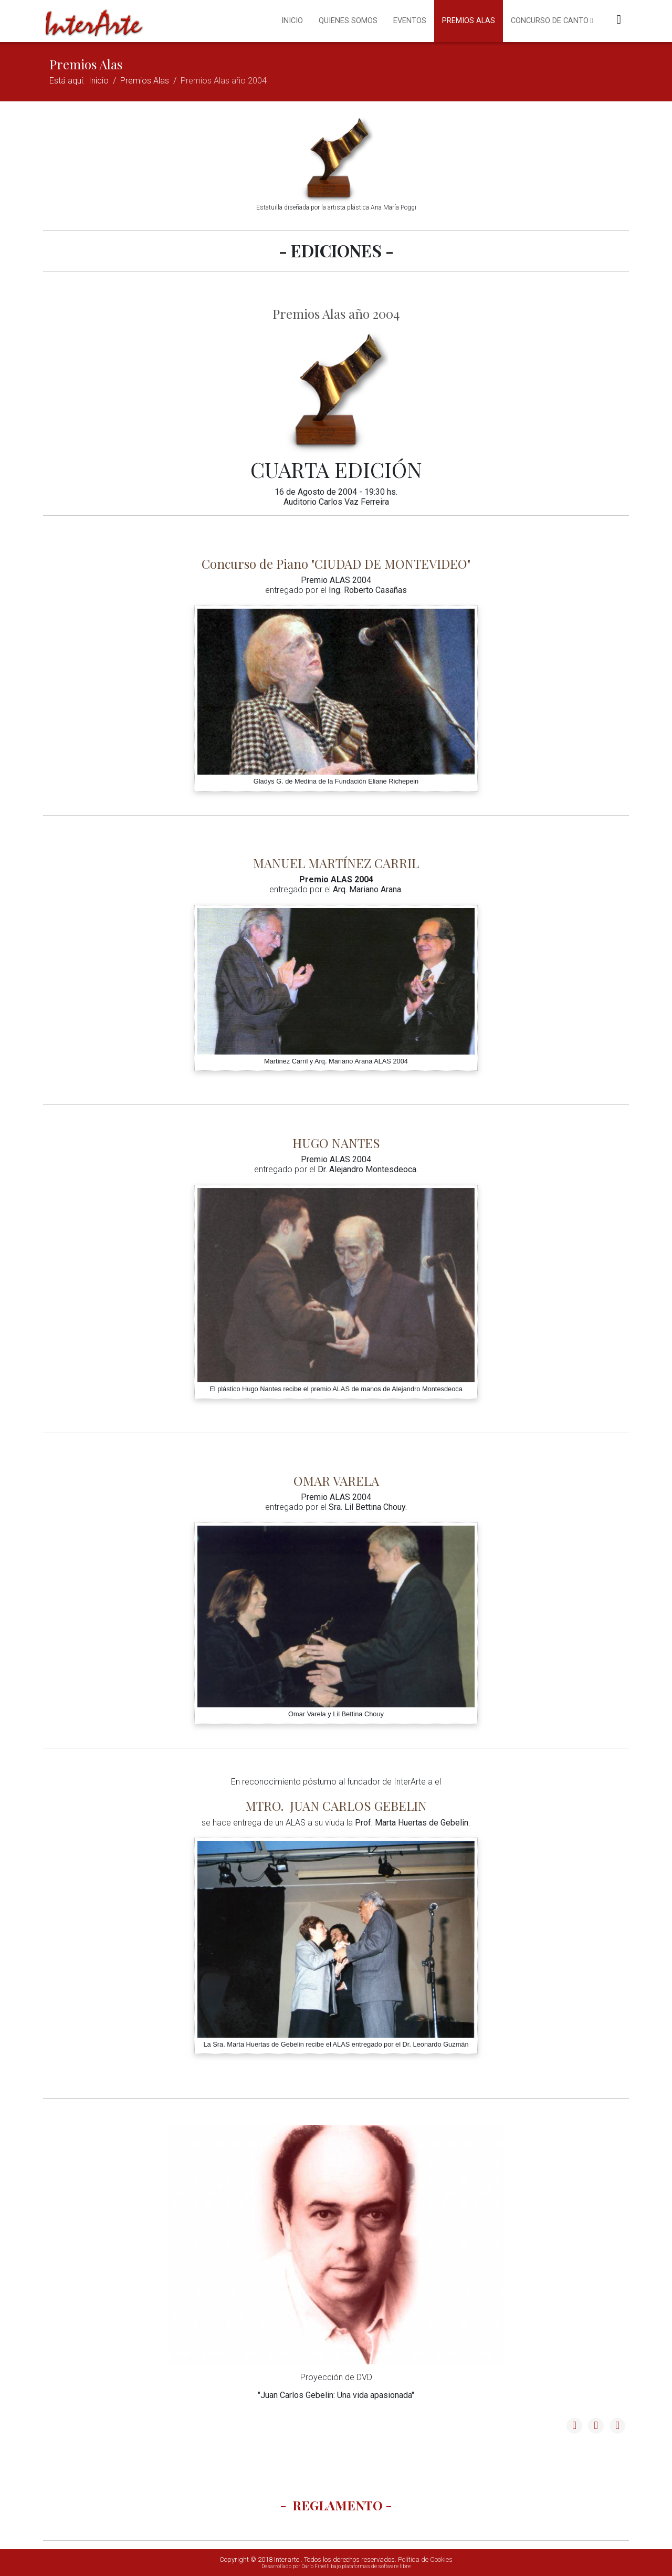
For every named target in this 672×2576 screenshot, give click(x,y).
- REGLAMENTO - (336, 2505)
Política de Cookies (425, 2559)
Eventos (409, 20)
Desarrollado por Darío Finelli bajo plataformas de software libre (336, 2566)
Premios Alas (468, 20)
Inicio (292, 20)
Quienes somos (348, 20)
